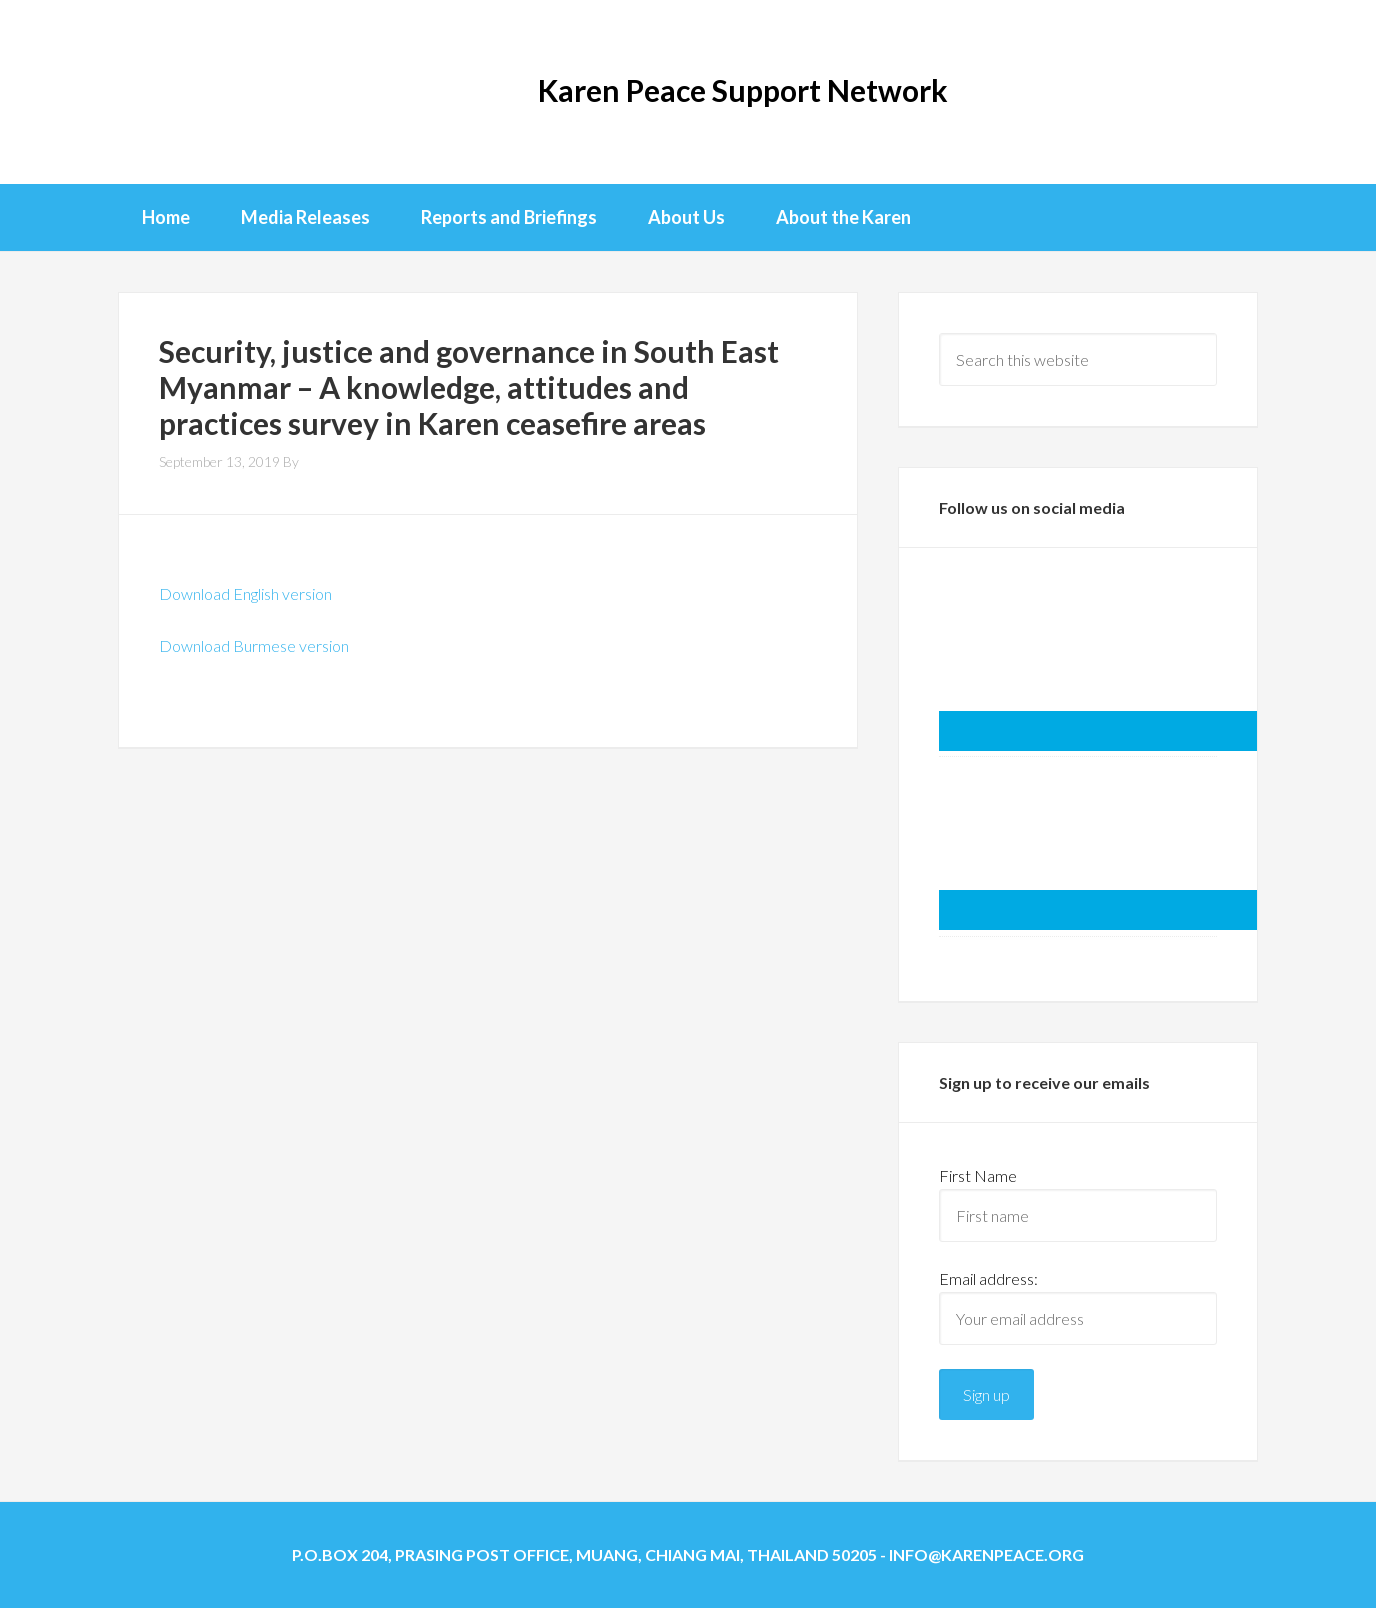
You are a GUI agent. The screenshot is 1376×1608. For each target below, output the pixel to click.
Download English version (245, 593)
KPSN (198, 90)
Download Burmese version (254, 645)
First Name (978, 1175)
